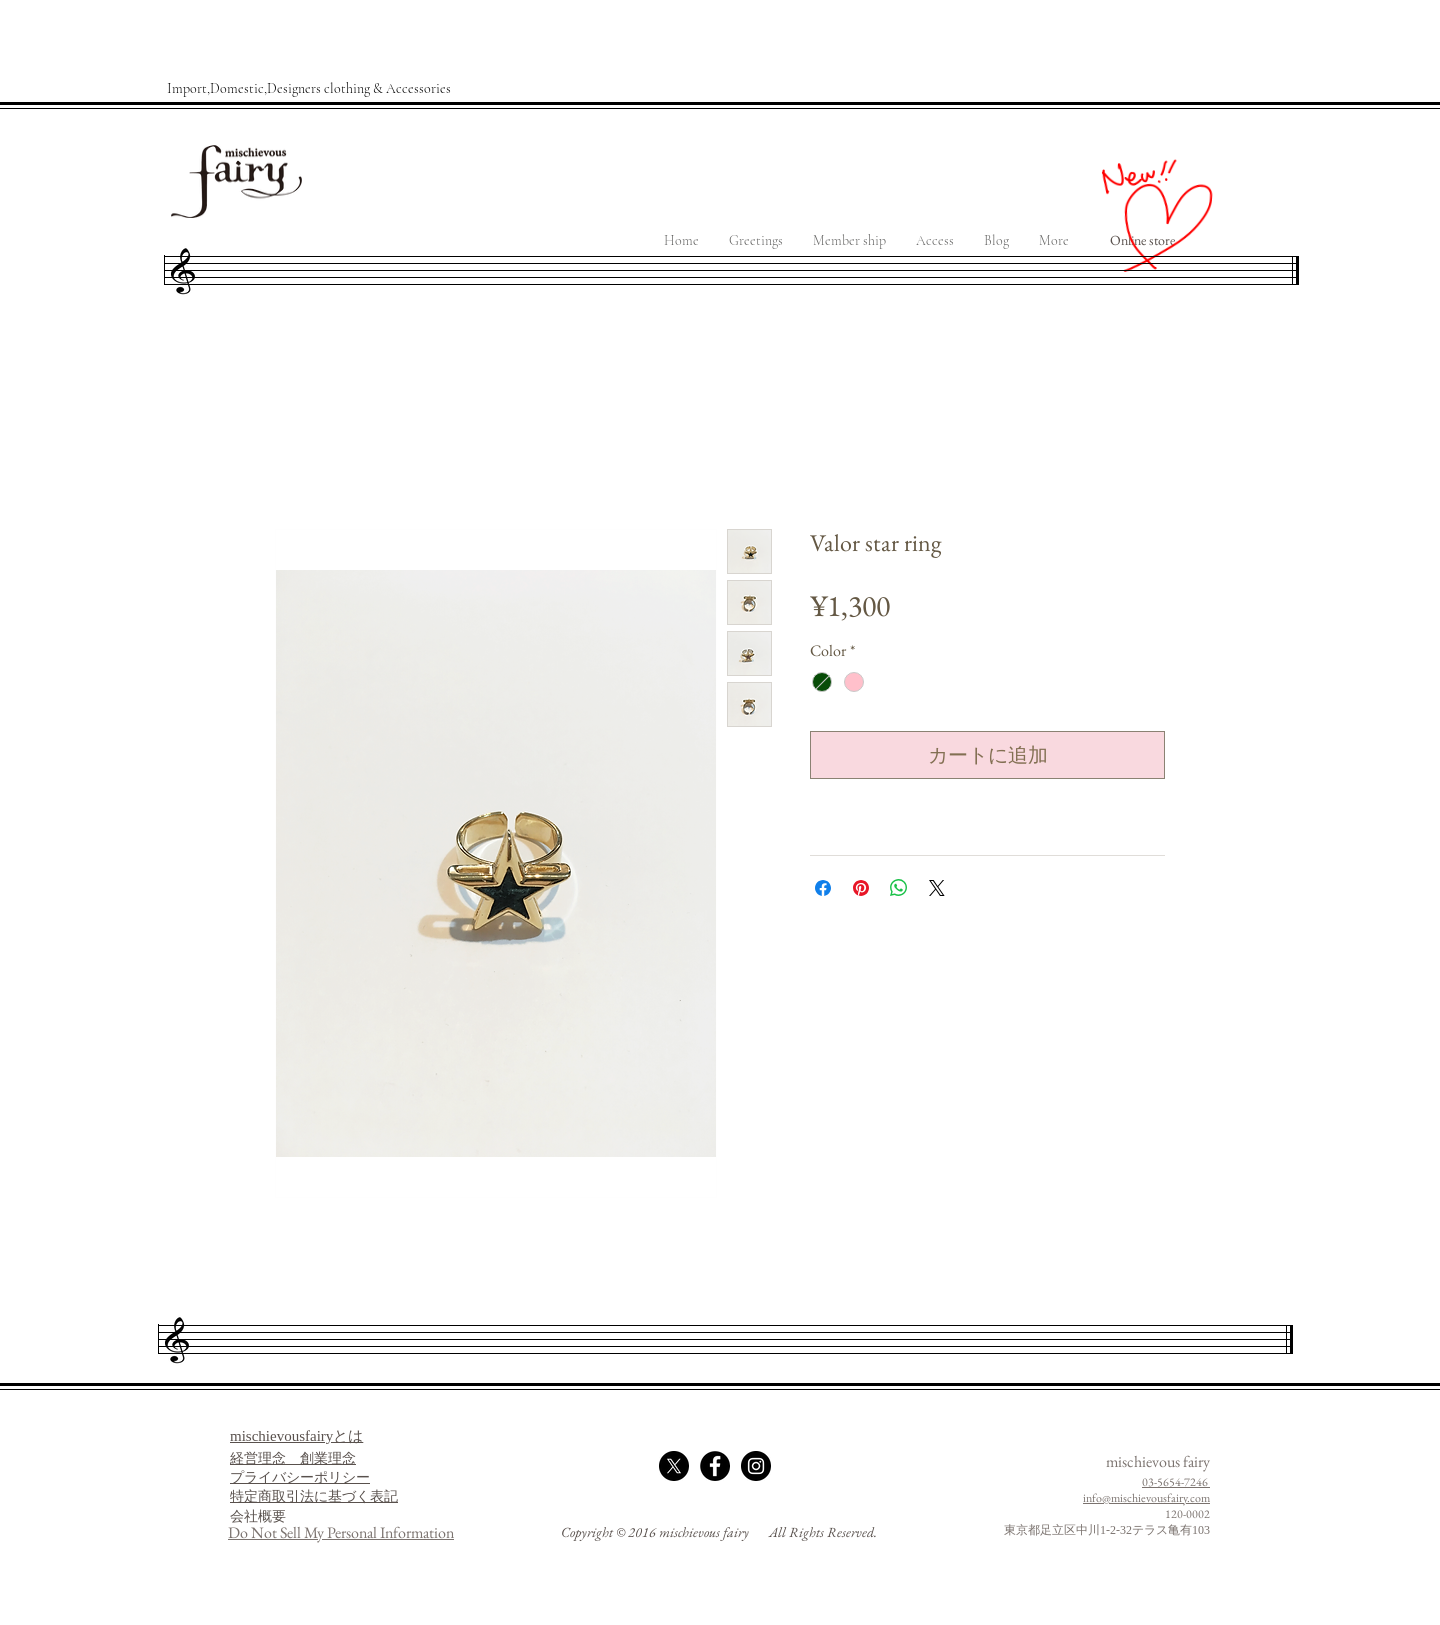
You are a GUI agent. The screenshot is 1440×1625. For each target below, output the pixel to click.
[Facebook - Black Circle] (715, 1466)
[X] (674, 1466)
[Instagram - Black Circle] (756, 1466)
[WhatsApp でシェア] (899, 888)
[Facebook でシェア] (823, 888)
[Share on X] (937, 888)
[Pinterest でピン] (861, 888)
